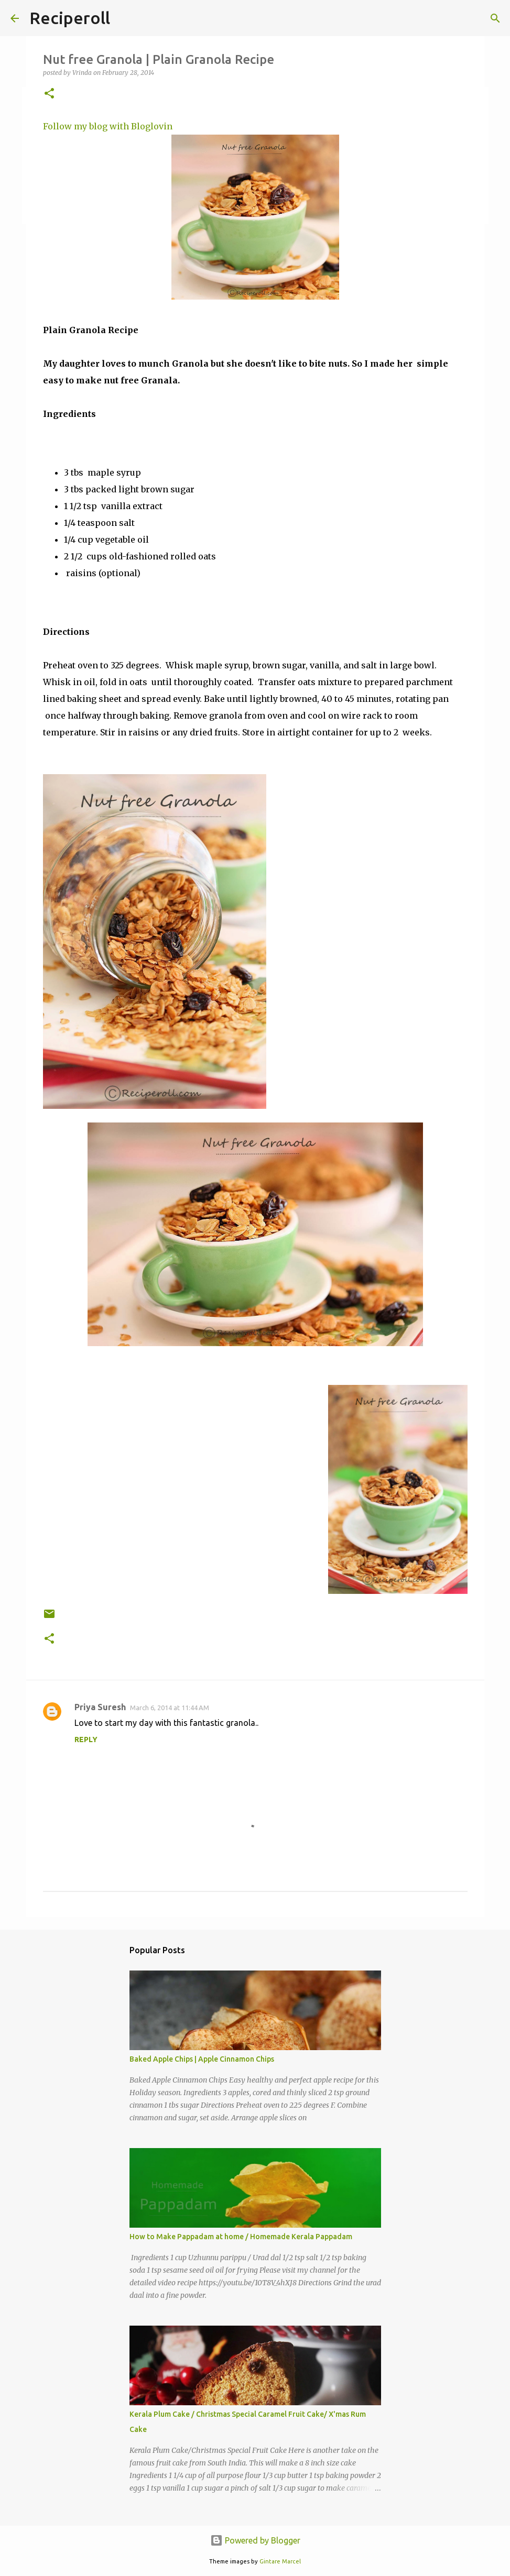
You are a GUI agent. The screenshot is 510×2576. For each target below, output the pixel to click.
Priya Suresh (100, 1707)
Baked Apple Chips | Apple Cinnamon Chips (201, 2059)
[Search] (495, 18)
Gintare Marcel (280, 2561)
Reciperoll (69, 17)
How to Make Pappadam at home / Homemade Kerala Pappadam (240, 2236)
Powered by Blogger (255, 2540)
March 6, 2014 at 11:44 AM (169, 1707)
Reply (85, 1739)
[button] (49, 94)
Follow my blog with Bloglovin (107, 126)
